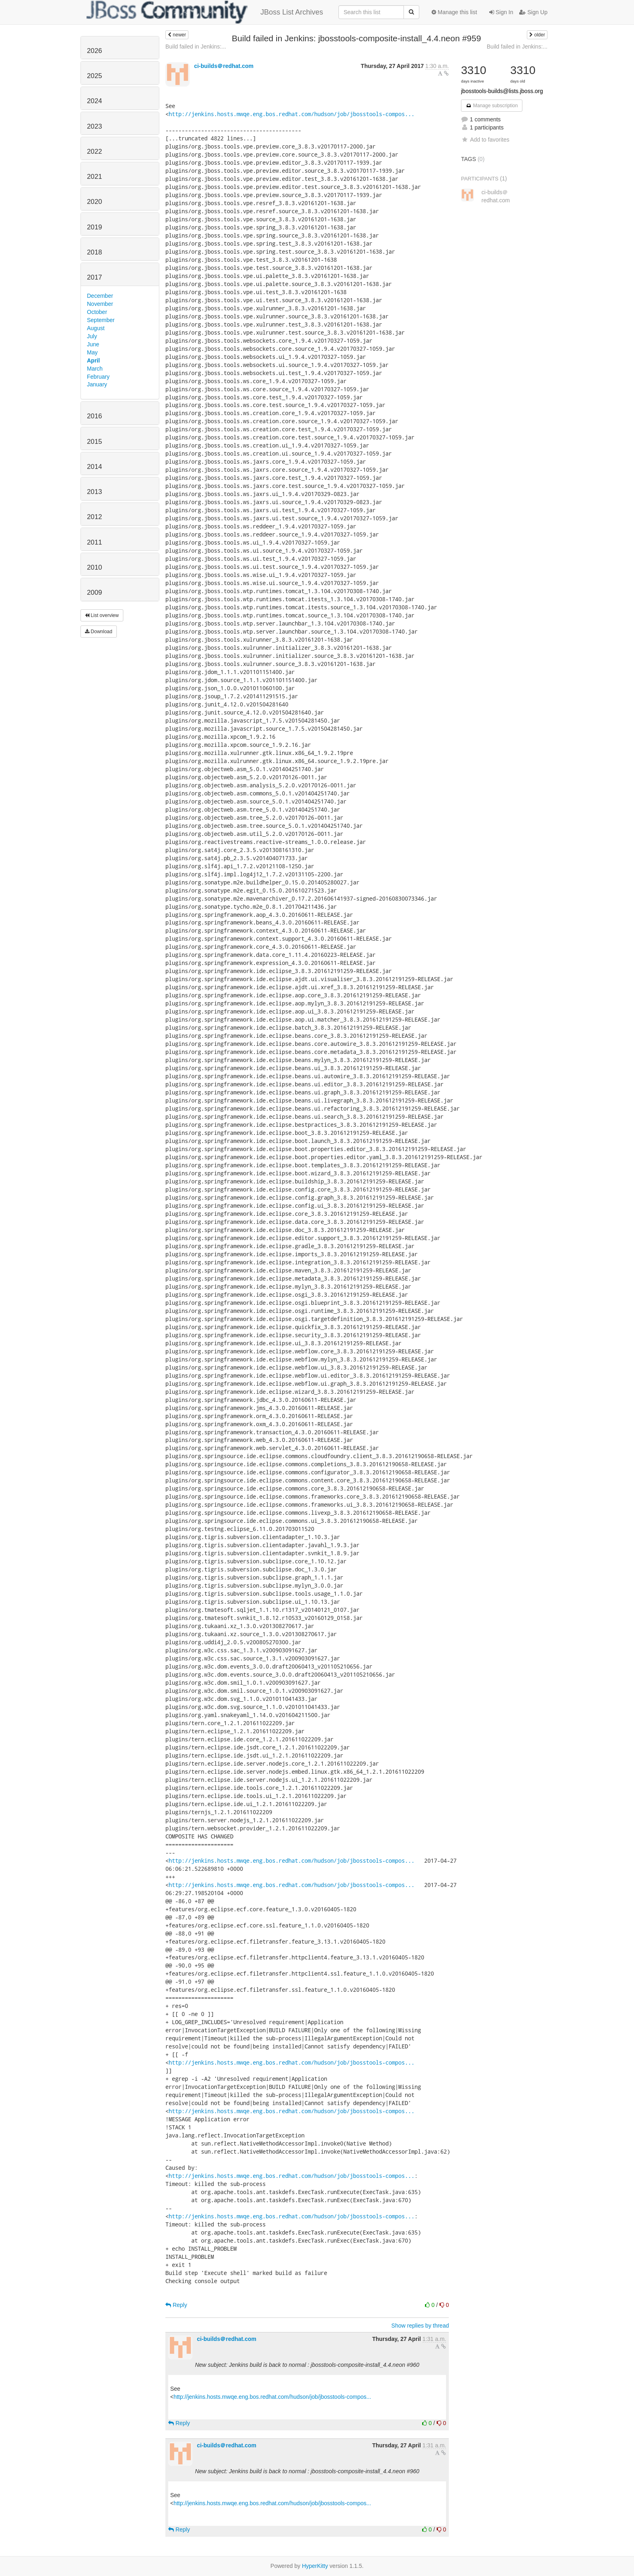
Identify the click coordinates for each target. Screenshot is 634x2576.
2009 (94, 592)
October (97, 312)
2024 (94, 101)
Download (98, 631)
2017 (94, 277)
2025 (94, 76)
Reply (176, 2305)
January (97, 384)
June (93, 344)
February (98, 376)
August (96, 328)
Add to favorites (485, 139)
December (100, 296)
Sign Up (533, 12)
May (92, 352)
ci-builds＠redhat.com (224, 66)
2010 (94, 567)
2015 (94, 441)
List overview (102, 615)
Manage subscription (491, 105)
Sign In (501, 12)
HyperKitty (315, 2566)
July (92, 336)
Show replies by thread (420, 2325)
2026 (94, 51)
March (95, 368)
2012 (94, 517)
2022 (94, 151)
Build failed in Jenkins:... (195, 46)
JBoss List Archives (205, 12)
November (100, 304)
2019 (94, 227)
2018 (94, 252)
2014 (94, 467)
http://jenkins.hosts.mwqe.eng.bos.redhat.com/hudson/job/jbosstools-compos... (291, 114)
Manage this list (454, 12)
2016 (94, 416)
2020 (94, 202)
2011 (94, 542)
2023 (94, 126)
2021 (94, 176)
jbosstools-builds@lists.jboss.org (502, 91)
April (93, 360)
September (100, 320)
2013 (94, 492)
